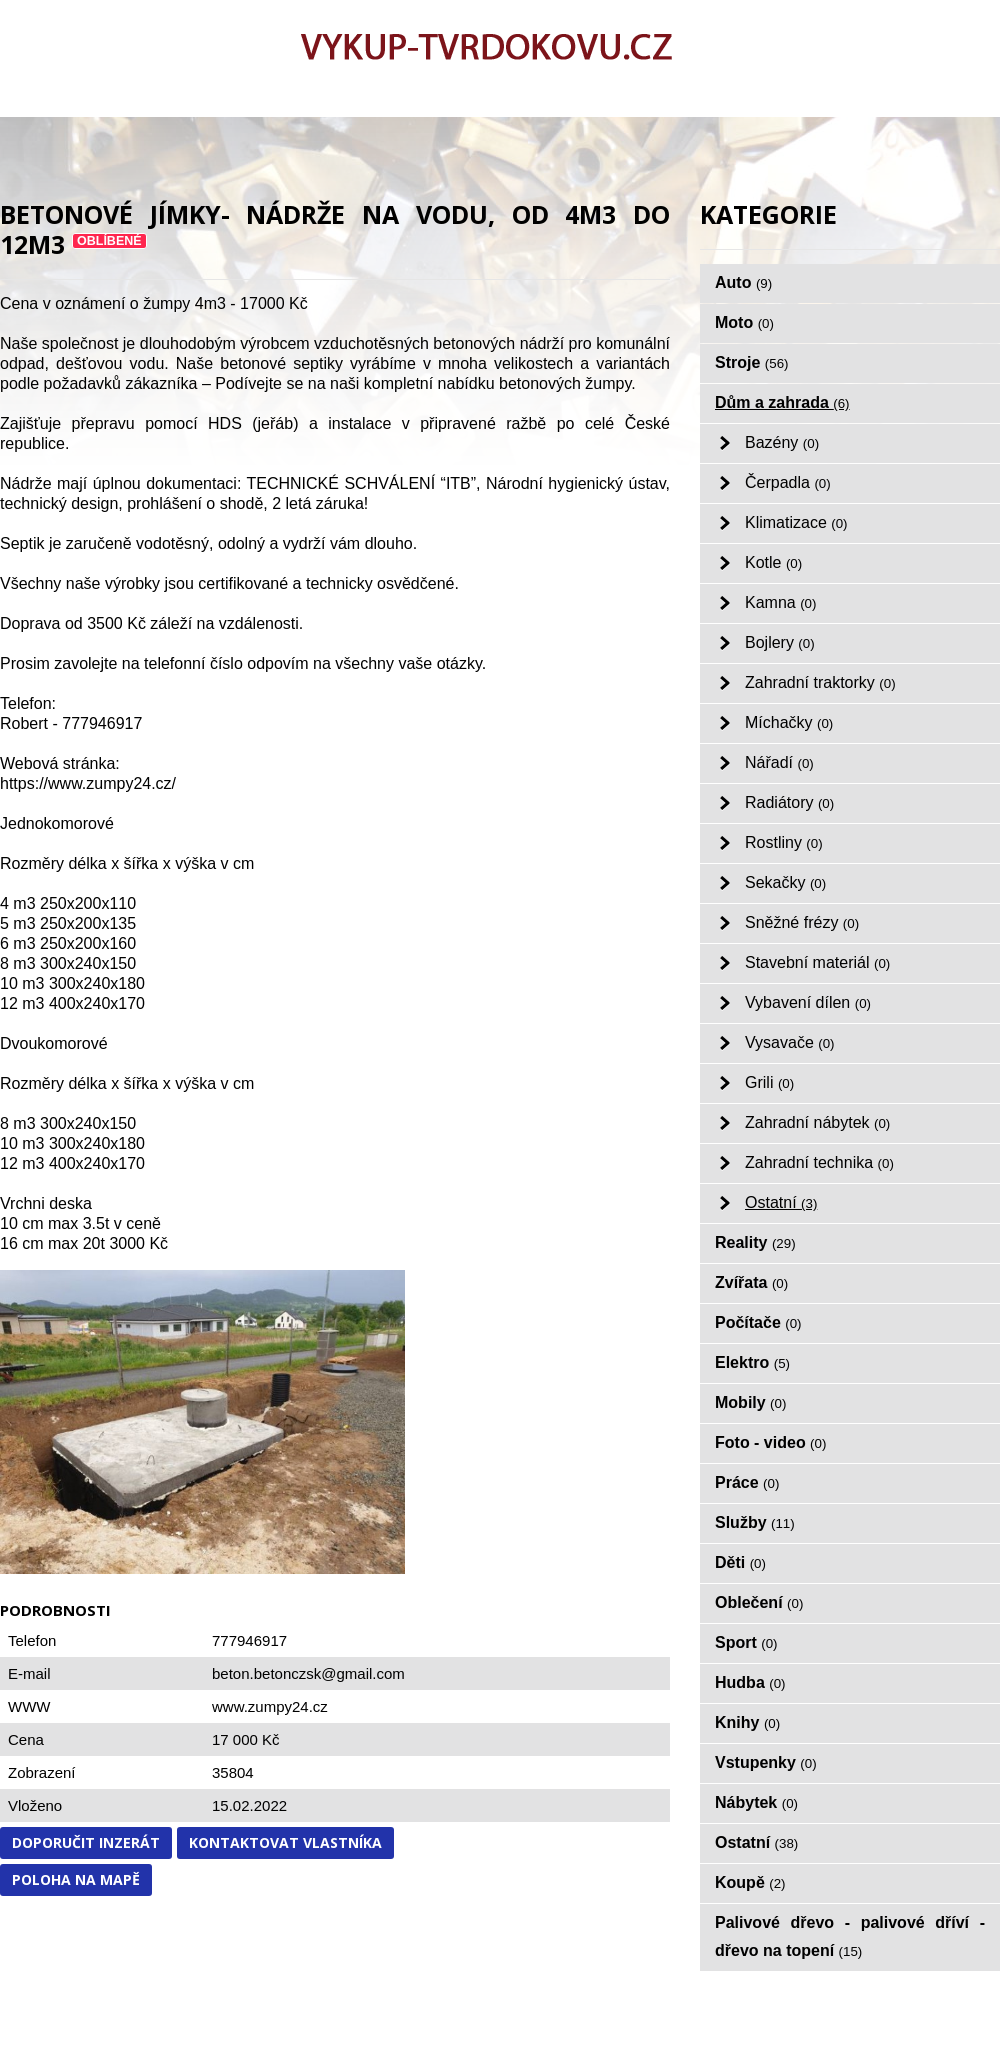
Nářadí (779, 762)
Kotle (773, 562)
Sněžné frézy (802, 922)
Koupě (750, 1882)
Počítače (758, 1322)
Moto (744, 322)
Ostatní (781, 1202)
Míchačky (789, 722)
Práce (747, 1482)
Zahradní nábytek (817, 1122)
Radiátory (789, 802)
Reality (755, 1242)
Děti (740, 1562)
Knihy (747, 1722)
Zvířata (751, 1282)
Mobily (750, 1402)
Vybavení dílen (808, 1002)
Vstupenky (766, 1762)
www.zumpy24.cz (270, 1706)
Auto (743, 282)
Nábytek (756, 1802)
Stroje (752, 362)
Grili (769, 1082)
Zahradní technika (819, 1162)
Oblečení (759, 1602)
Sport (746, 1642)
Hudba (750, 1682)
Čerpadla (788, 482)
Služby (755, 1522)
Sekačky (785, 882)
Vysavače (790, 1042)
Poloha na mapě (76, 1879)
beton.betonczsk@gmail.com (308, 1673)
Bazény (782, 442)
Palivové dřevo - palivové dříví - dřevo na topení (850, 1936)
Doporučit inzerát (86, 1842)
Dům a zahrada (782, 402)
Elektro (752, 1362)
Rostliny (784, 842)
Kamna (780, 602)
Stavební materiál (817, 962)
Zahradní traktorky (820, 682)
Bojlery (780, 642)
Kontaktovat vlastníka (285, 1842)
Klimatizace (796, 522)
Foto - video (770, 1442)
